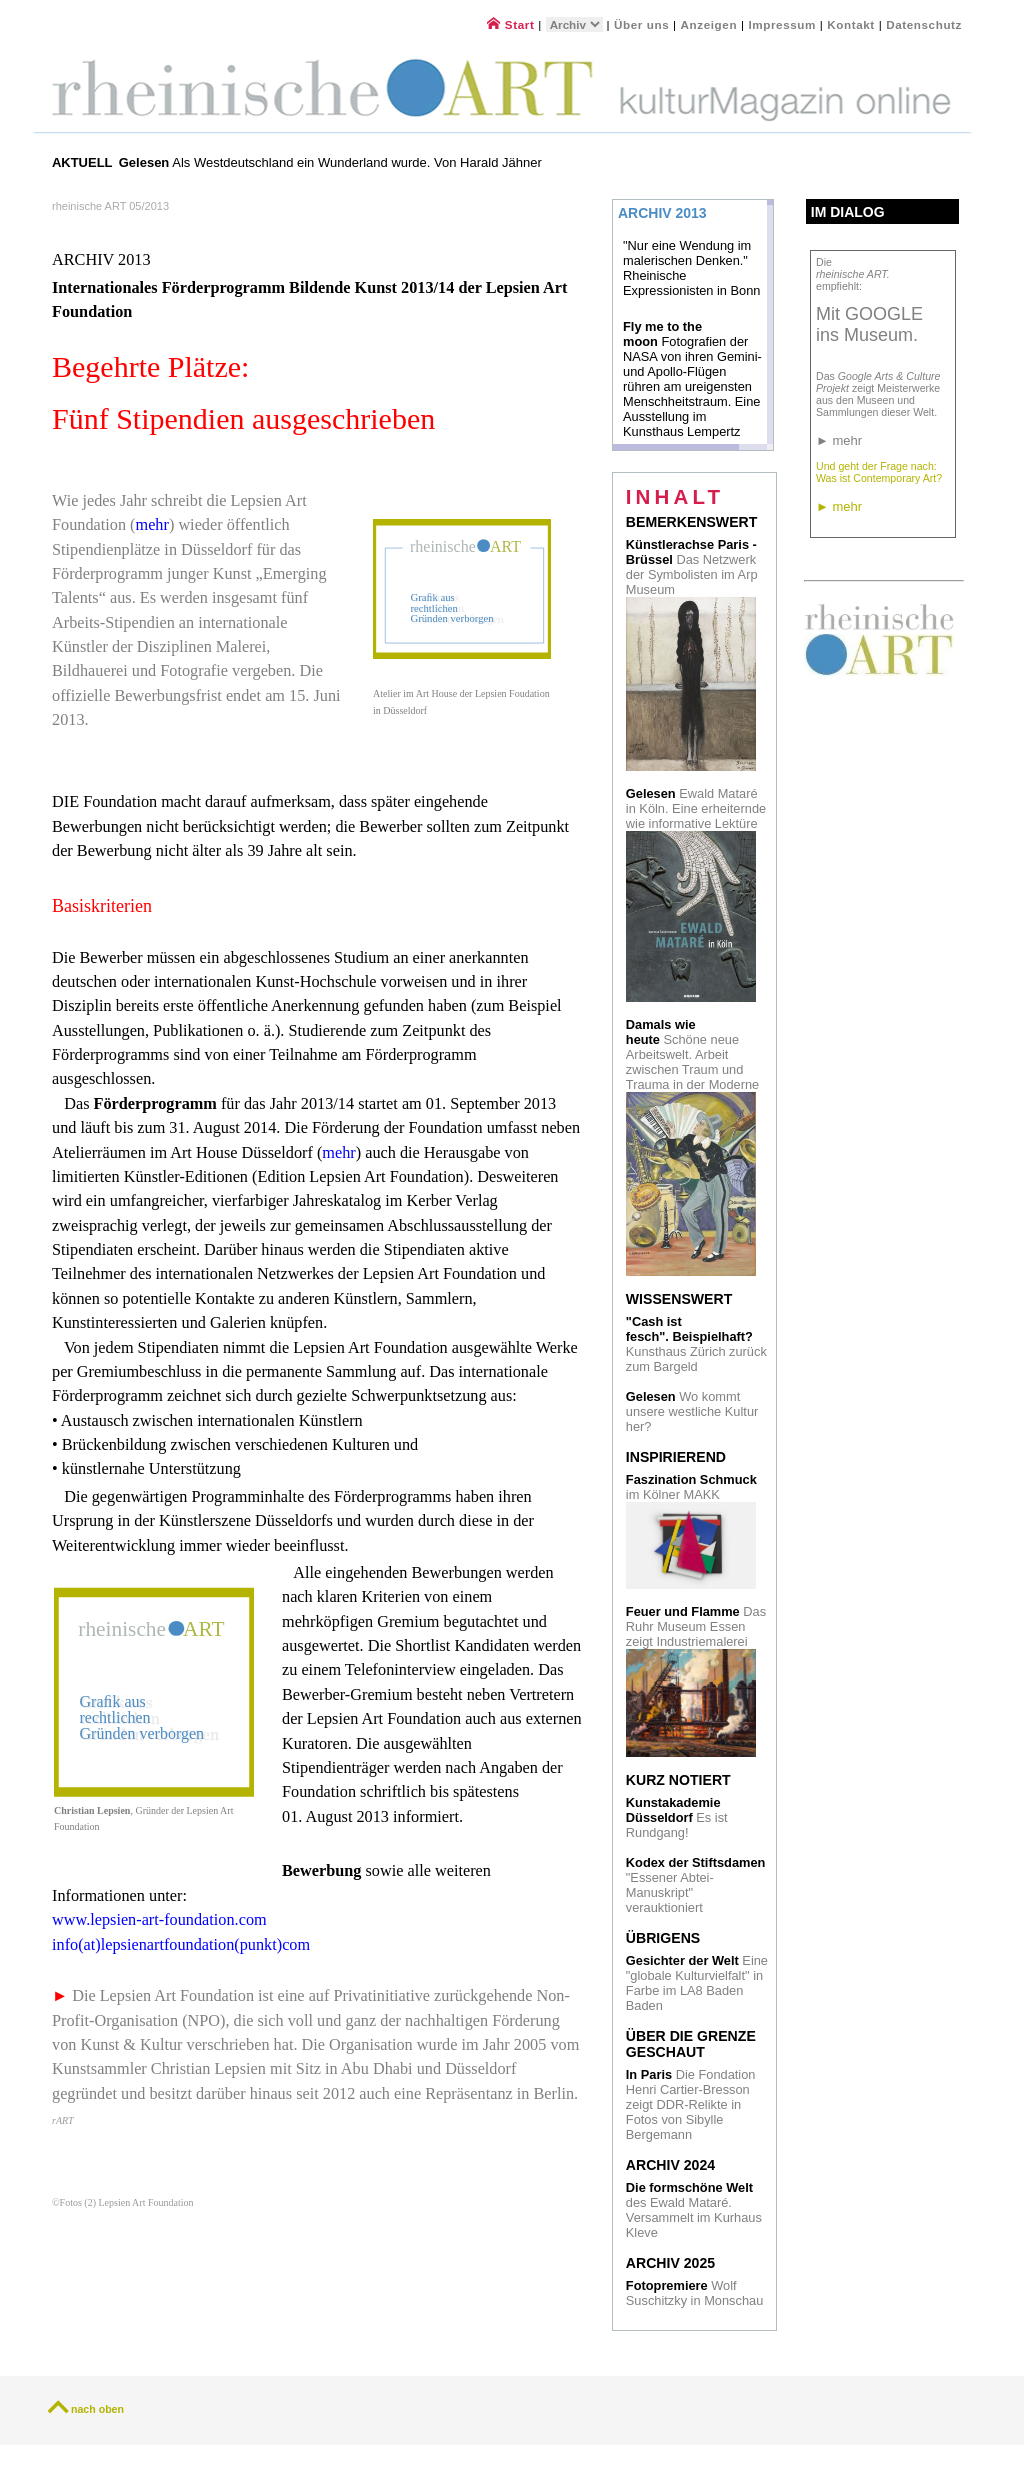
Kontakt (851, 24)
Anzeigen (709, 24)
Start (510, 24)
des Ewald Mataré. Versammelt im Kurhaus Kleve (694, 2210)
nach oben (97, 2409)
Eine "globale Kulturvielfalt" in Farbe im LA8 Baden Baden (697, 1983)
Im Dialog (848, 212)
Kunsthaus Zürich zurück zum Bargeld (696, 1344)
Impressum (783, 24)
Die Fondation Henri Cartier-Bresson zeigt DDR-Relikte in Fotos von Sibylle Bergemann (691, 2104)
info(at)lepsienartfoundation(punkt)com (181, 1945)
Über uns (641, 24)
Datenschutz (924, 24)
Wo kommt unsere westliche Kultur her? (692, 1411)
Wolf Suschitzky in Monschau (694, 2293)
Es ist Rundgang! (677, 1817)
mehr (152, 525)
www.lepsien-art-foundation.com (159, 1920)
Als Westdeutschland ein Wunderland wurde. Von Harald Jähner (330, 162)
